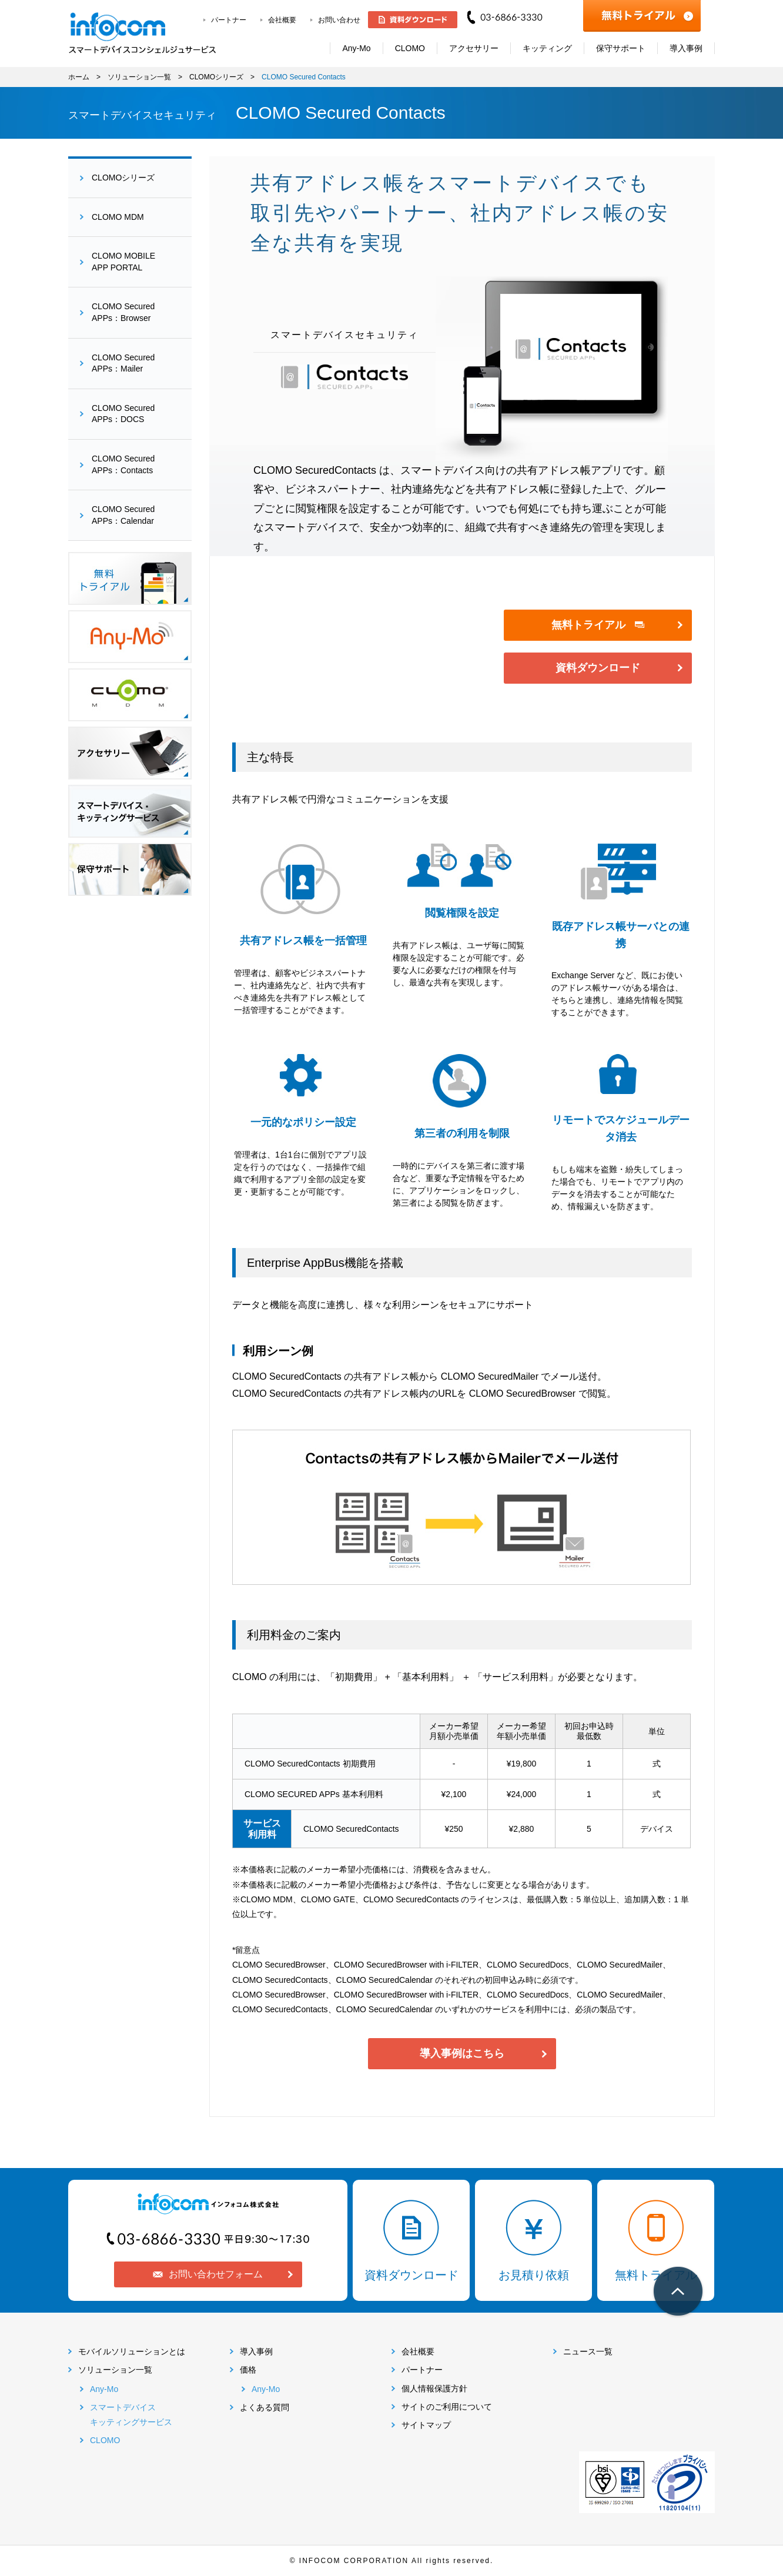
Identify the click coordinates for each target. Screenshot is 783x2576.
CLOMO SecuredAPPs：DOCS (123, 413)
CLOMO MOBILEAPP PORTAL (123, 261)
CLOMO (105, 2440)
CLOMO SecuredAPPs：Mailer (123, 363)
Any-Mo (104, 2389)
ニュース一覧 (588, 2351)
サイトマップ (426, 2425)
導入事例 (256, 2351)
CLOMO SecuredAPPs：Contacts (123, 464)
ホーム (78, 77)
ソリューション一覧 (139, 77)
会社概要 (282, 20)
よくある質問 (264, 2407)
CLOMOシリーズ (216, 77)
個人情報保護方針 (434, 2388)
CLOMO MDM (118, 217)
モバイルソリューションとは (131, 2351)
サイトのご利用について (446, 2406)
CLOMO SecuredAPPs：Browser (123, 312)
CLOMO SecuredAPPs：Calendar (123, 515)
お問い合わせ (339, 20)
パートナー (228, 20)
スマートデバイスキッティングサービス (131, 2415)
